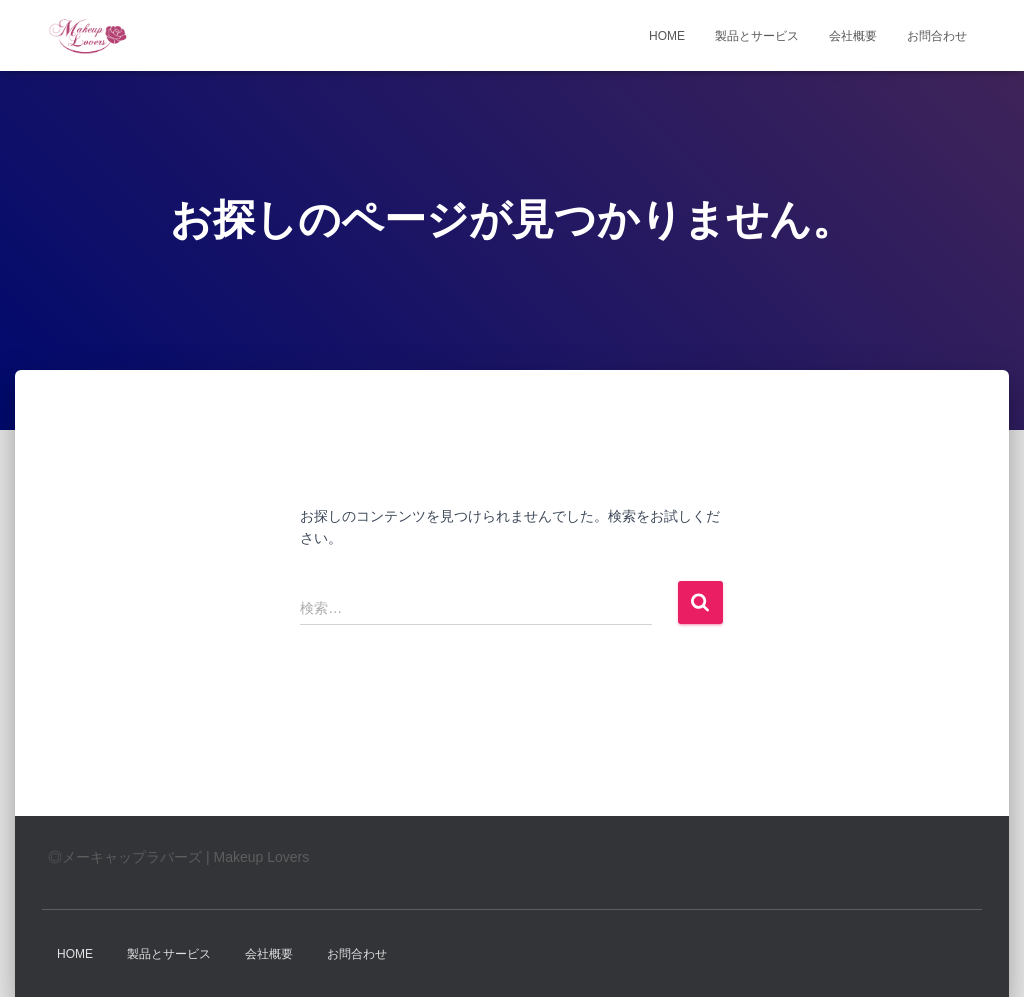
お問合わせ (937, 36)
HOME (667, 36)
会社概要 (853, 36)
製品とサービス (757, 36)
